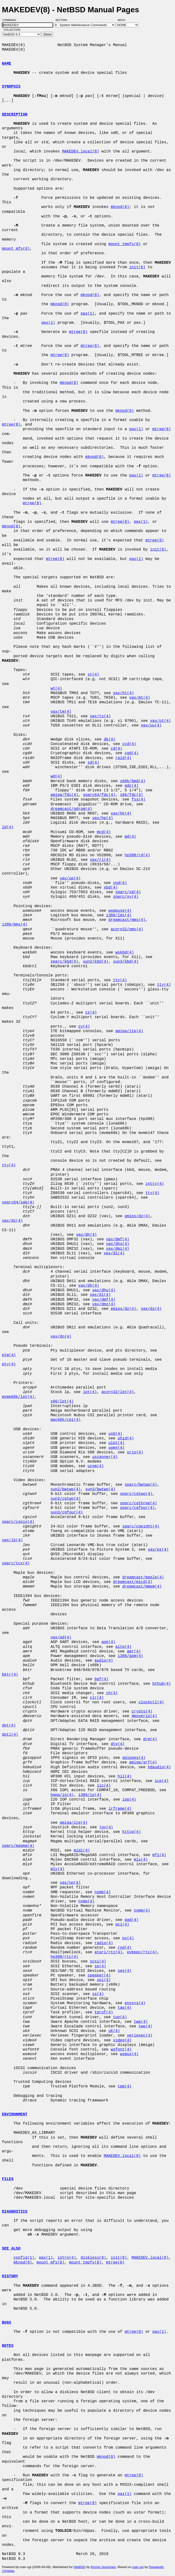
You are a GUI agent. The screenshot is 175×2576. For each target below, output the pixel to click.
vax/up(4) (70, 878)
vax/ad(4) (61, 1637)
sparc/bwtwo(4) (141, 1484)
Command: (11, 20)
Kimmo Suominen (103, 2567)
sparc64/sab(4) (18, 1202)
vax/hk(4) (121, 813)
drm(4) (150, 1739)
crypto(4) (142, 1711)
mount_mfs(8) (16, 248)
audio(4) (103, 1660)
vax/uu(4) (151, 725)
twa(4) (141, 2021)
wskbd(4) (124, 952)
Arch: (124, 20)
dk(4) (109, 739)
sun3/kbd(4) (126, 961)
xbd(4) (111, 887)
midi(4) (82, 1850)
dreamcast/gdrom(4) (71, 809)
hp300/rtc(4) (64, 1957)
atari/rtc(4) (108, 1952)
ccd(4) (129, 744)
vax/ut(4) (160, 721)
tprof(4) (103, 2012)
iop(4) (129, 1799)
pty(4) (9, 1364)
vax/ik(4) (12, 1540)
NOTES (7, 2345)
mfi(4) (159, 1855)
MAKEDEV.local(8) (80, 151)
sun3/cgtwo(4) (66, 1498)
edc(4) (132, 785)
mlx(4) (141, 1859)
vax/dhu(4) (117, 1244)
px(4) (128, 1938)
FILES (7, 2179)
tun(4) (120, 2017)
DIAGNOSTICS (14, 2211)
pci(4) (122, 1924)
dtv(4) (118, 1744)
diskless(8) (93, 2257)
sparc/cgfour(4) (137, 1508)
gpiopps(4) (133, 1758)
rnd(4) (125, 1947)
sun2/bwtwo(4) (66, 1489)
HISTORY (10, 2276)
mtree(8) (78, 332)
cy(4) (84, 1026)
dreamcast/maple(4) (143, 1577)
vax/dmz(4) (117, 1248)
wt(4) (56, 688)
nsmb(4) (102, 1892)
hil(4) (125, 1776)
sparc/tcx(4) (16, 1563)
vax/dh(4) (86, 1234)
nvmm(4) (142, 1910)
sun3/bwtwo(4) (100, 1489)
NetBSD (79, 2567)
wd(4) (56, 776)
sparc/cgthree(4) (138, 1503)
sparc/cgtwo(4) (136, 1494)
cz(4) (91, 1012)
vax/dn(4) (61, 1336)
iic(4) (104, 1785)
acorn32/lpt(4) (117, 1392)
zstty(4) (154, 1184)
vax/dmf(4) (117, 1239)
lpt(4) (90, 1392)
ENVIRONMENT (14, 2114)
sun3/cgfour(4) (67, 1512)
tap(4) (125, 2007)
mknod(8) (120, 207)
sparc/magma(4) (18, 1846)
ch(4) (112, 1693)
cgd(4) (132, 753)
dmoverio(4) (144, 1716)
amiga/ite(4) (129, 1031)
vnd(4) (120, 883)
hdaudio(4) (159, 1767)
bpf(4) (101, 1679)
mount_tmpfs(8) (124, 244)
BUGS (6, 2322)
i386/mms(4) (14, 924)
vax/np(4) (70, 1882)
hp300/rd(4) (137, 855)
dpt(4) (9, 1725)
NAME (6, 63)
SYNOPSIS (11, 86)
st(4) (93, 674)
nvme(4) (86, 1901)
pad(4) (132, 1920)
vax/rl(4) (100, 860)
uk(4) (114, 2031)
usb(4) (115, 1433)
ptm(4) (9, 1355)
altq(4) (123, 1647)
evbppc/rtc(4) (142, 1952)
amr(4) (134, 1651)
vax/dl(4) (114, 1253)
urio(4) (135, 1452)
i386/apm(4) (130, 1656)
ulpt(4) (116, 1443)
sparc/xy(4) (126, 896)
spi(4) (104, 1980)
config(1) (23, 2257)
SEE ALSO (11, 2248)
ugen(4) (116, 1447)
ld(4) (7, 827)
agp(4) (108, 1642)
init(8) (137, 267)
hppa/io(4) (62, 1795)
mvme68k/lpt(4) (18, 1397)
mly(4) (58, 1869)
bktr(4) (10, 1674)
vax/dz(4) (12, 1220)
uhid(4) (126, 1438)
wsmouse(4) (120, 910)
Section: (62, 20)
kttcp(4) (131, 1832)
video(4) (122, 2040)
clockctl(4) (151, 1702)
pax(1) (87, 313)
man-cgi (137, 2567)
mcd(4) (104, 832)
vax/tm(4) (61, 711)
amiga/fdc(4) (64, 795)
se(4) (100, 1966)
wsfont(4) (121, 2049)
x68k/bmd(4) (133, 781)
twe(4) (145, 2026)
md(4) (130, 836)
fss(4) (139, 799)
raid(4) (123, 758)
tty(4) (120, 980)
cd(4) (116, 748)
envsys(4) (135, 2003)
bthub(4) (161, 1683)
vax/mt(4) (139, 697)
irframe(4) (120, 1808)
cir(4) (97, 1697)
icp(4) (162, 1781)
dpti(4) (10, 1734)
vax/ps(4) (158, 1549)
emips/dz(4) (137, 1216)
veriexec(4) (139, 2035)
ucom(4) (96, 1466)
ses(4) (125, 1971)
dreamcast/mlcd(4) (132, 1582)
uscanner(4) (105, 1457)
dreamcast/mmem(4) (142, 1586)
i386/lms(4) (119, 915)
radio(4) (103, 1943)
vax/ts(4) (100, 716)
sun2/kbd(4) (95, 961)
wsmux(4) (129, 2054)
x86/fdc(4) (131, 795)
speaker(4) (99, 1975)
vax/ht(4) (123, 693)
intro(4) (66, 2257)
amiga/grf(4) (143, 1762)
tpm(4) (125, 2086)
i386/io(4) (89, 1795)
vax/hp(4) (102, 818)
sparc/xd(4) (128, 892)
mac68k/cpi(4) (66, 1420)
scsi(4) (98, 1961)
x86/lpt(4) (62, 1401)
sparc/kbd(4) (64, 961)
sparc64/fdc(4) (99, 795)
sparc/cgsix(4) (18, 1522)
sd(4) (93, 762)
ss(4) (98, 1994)
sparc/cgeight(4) (140, 1526)
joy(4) (106, 1827)
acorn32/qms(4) (127, 929)
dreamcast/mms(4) (127, 920)
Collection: (12, 29)
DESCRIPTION (14, 114)
